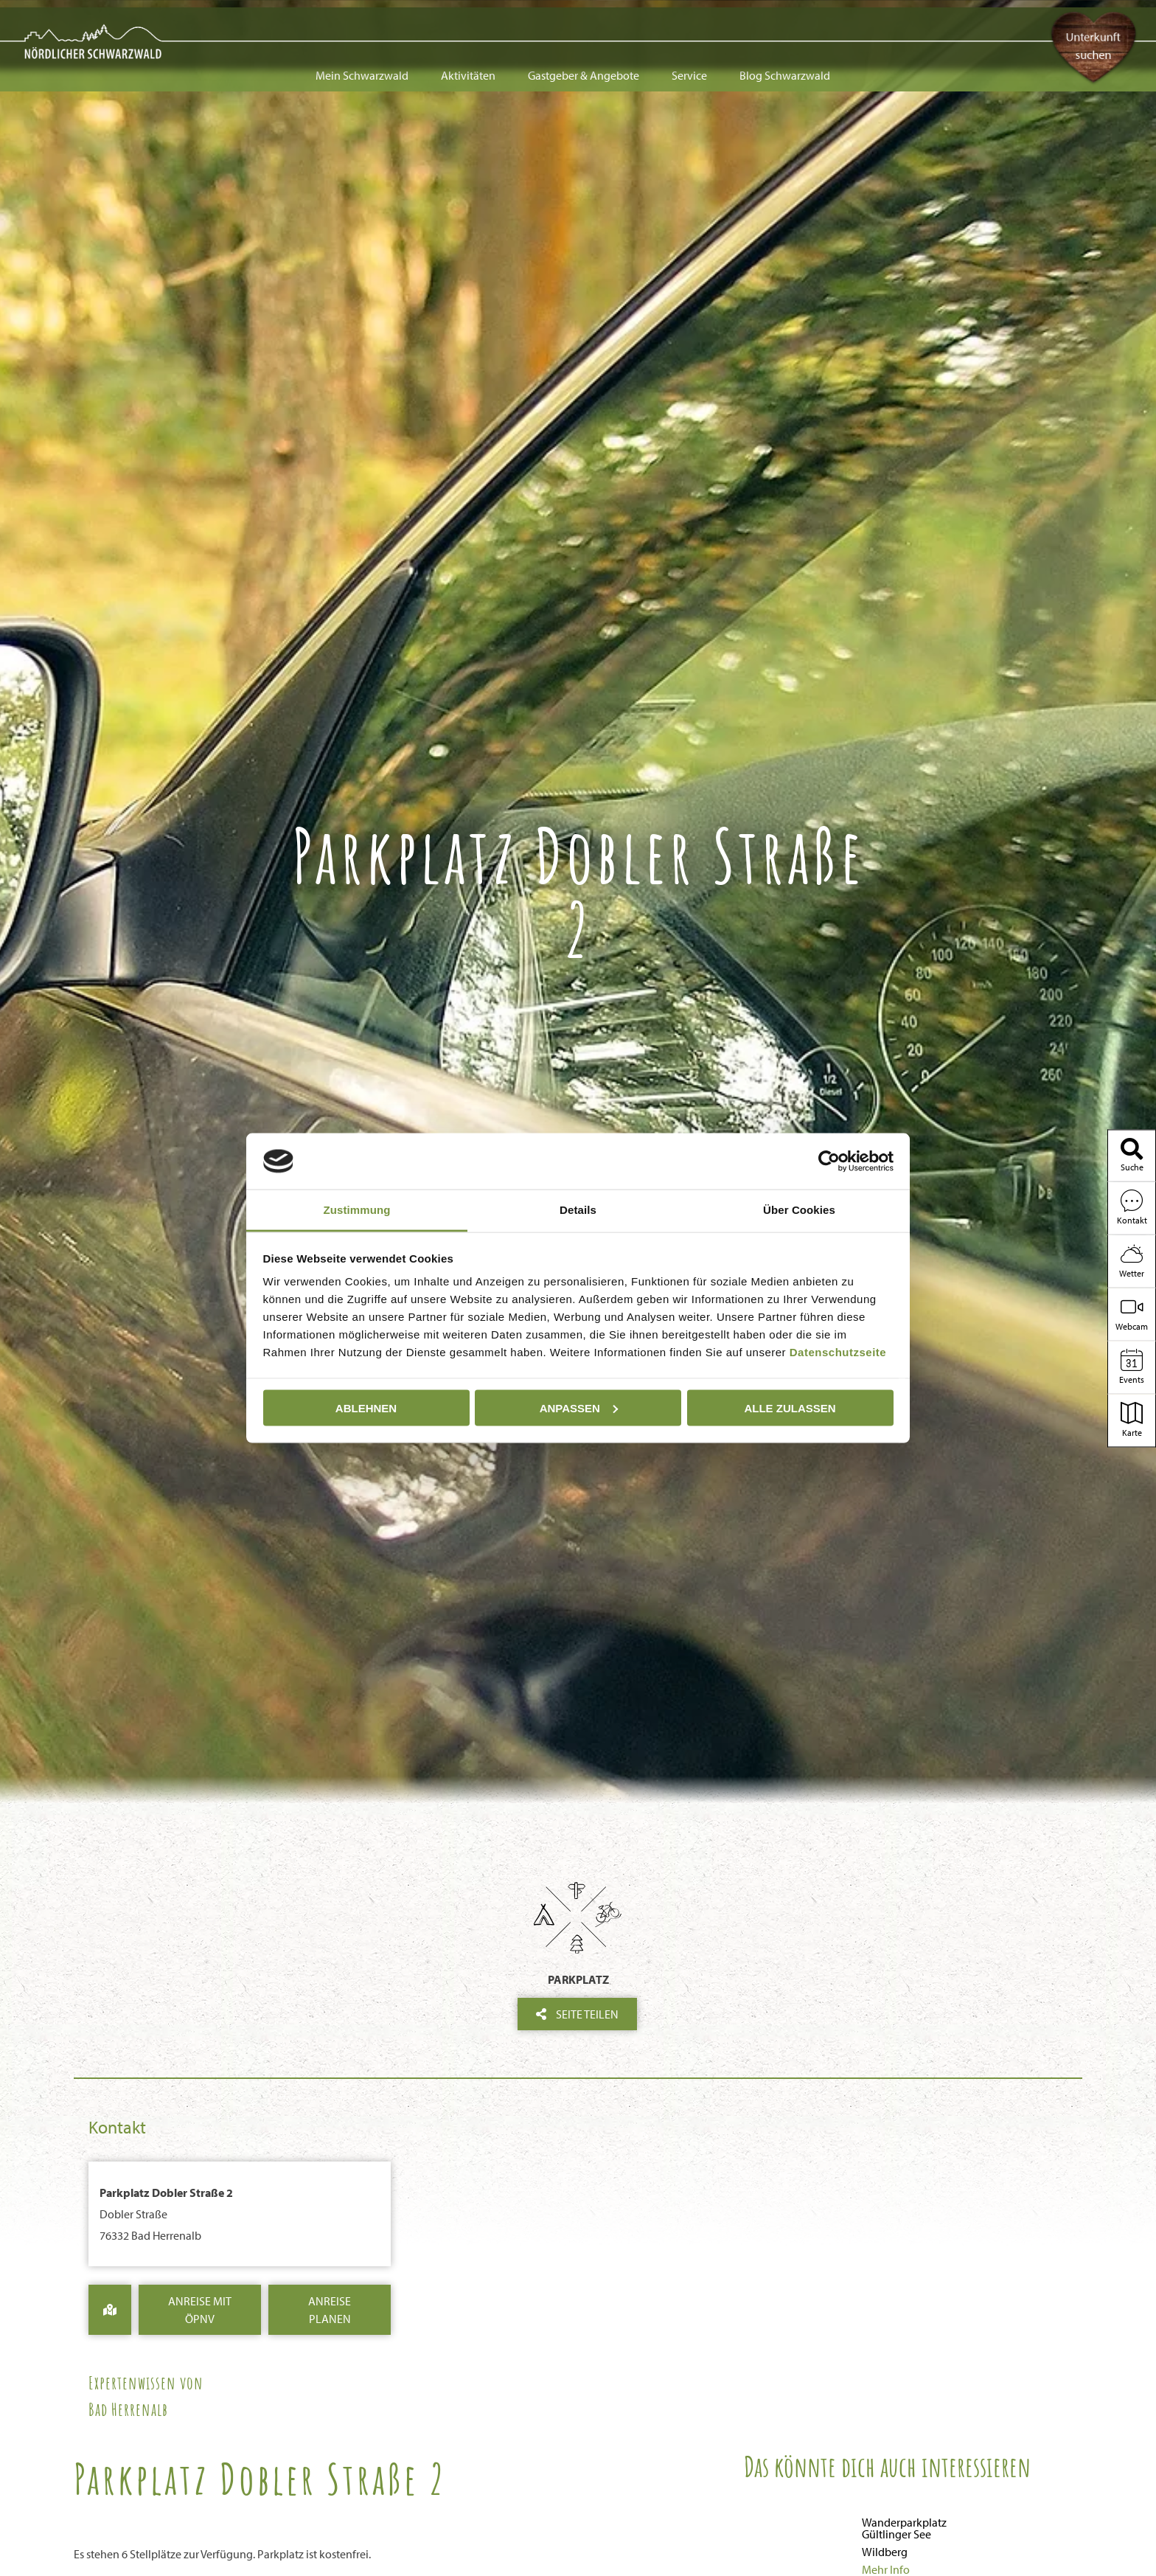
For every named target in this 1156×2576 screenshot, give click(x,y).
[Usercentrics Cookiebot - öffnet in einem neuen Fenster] (829, 1161)
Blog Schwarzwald (784, 23)
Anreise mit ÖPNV (199, 2310)
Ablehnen (366, 1407)
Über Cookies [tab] (799, 1210)
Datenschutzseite (838, 1352)
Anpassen (579, 1407)
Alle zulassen (789, 1407)
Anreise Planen (329, 2310)
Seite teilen (577, 2014)
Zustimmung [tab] (357, 1210)
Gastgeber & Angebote (583, 23)
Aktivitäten (468, 23)
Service (689, 23)
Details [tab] (578, 1210)
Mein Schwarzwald (362, 23)
